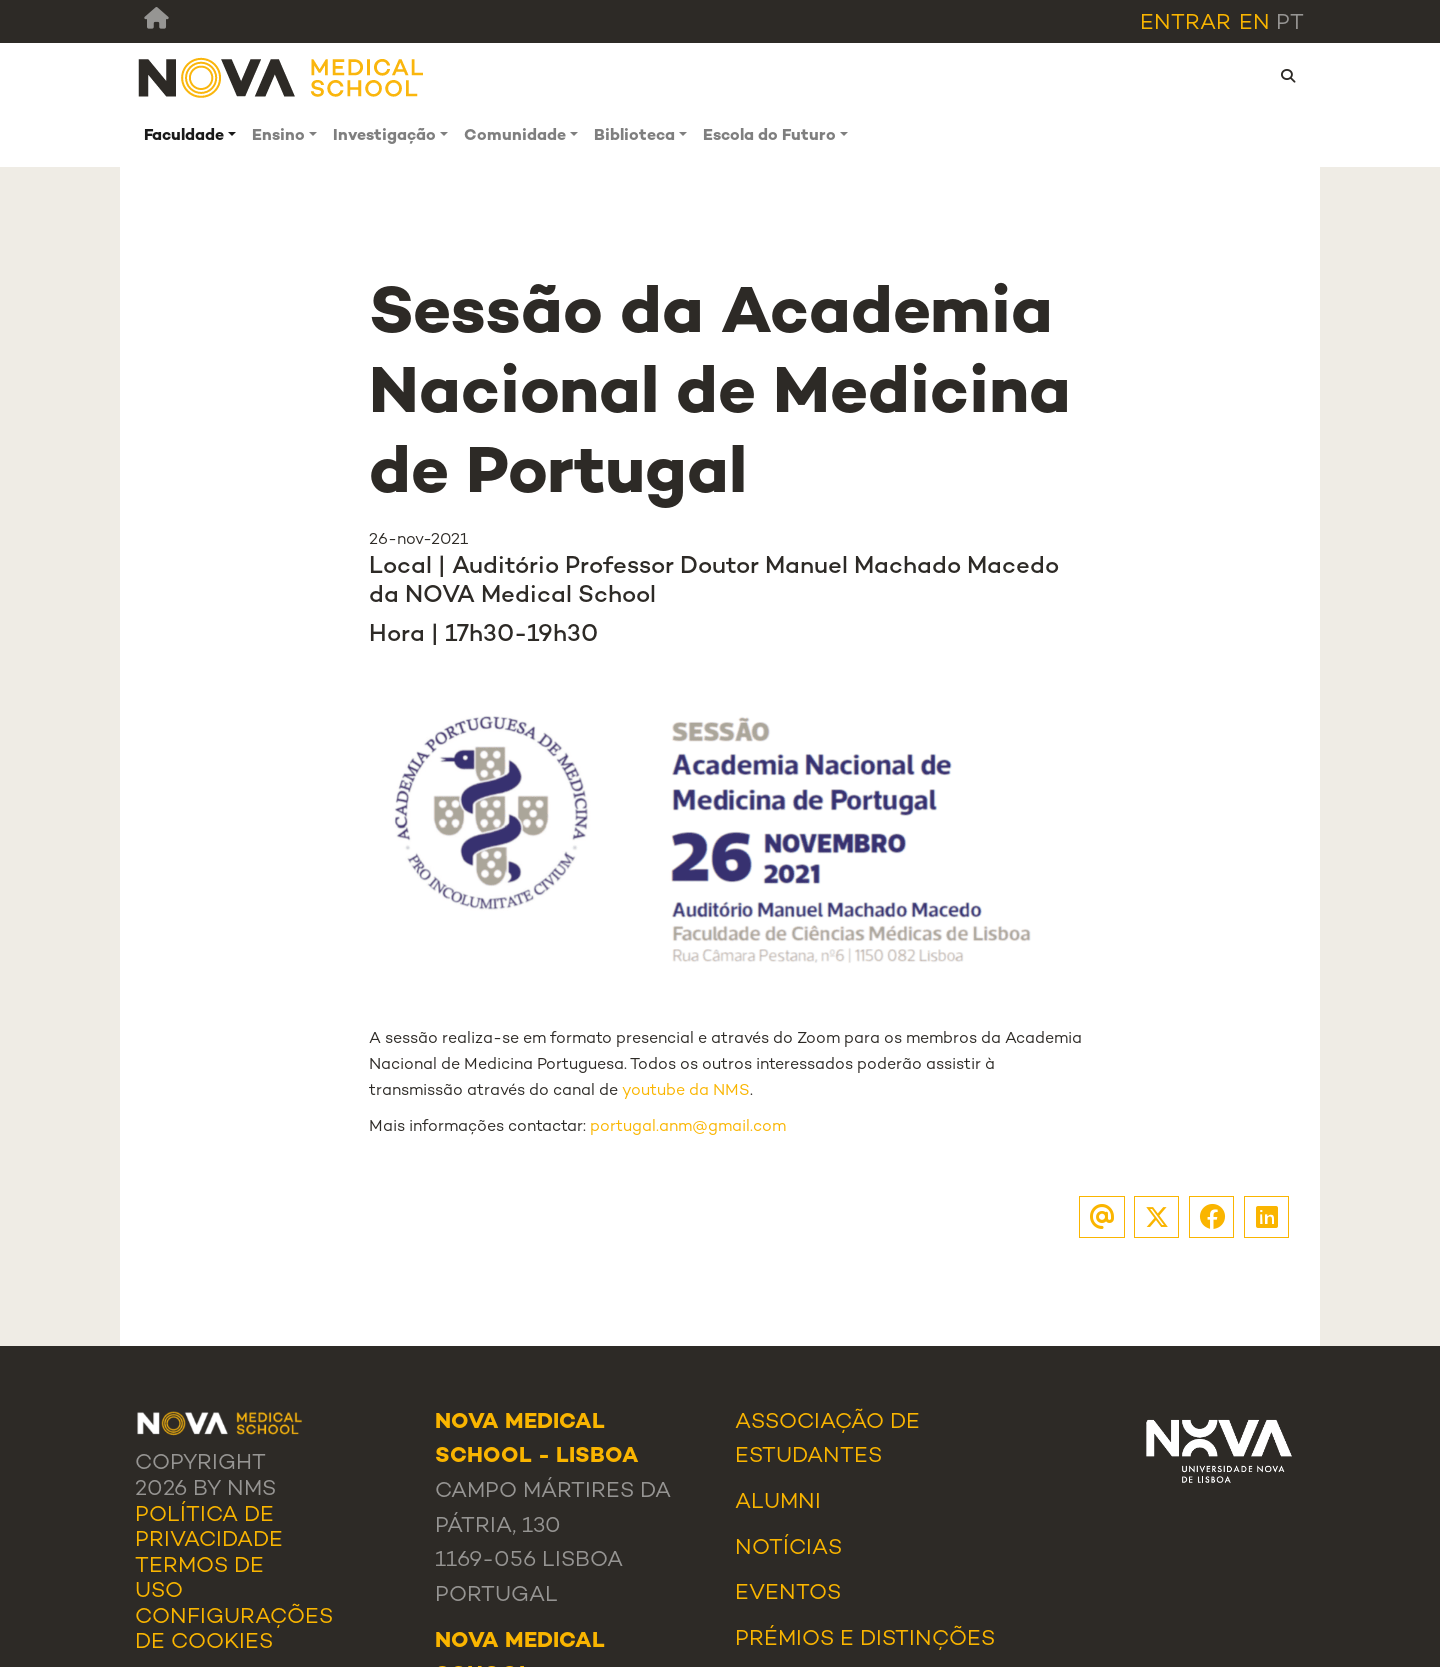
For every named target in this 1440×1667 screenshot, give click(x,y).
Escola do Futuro (769, 136)
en (1254, 23)
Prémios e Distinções (865, 1639)
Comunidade (515, 136)
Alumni (778, 1502)
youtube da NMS (686, 1091)
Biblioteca (634, 136)
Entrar (1185, 23)
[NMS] (282, 77)
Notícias (788, 1548)
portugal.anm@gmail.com (688, 1127)
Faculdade (184, 136)
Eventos (788, 1593)
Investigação (384, 136)
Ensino (278, 136)
